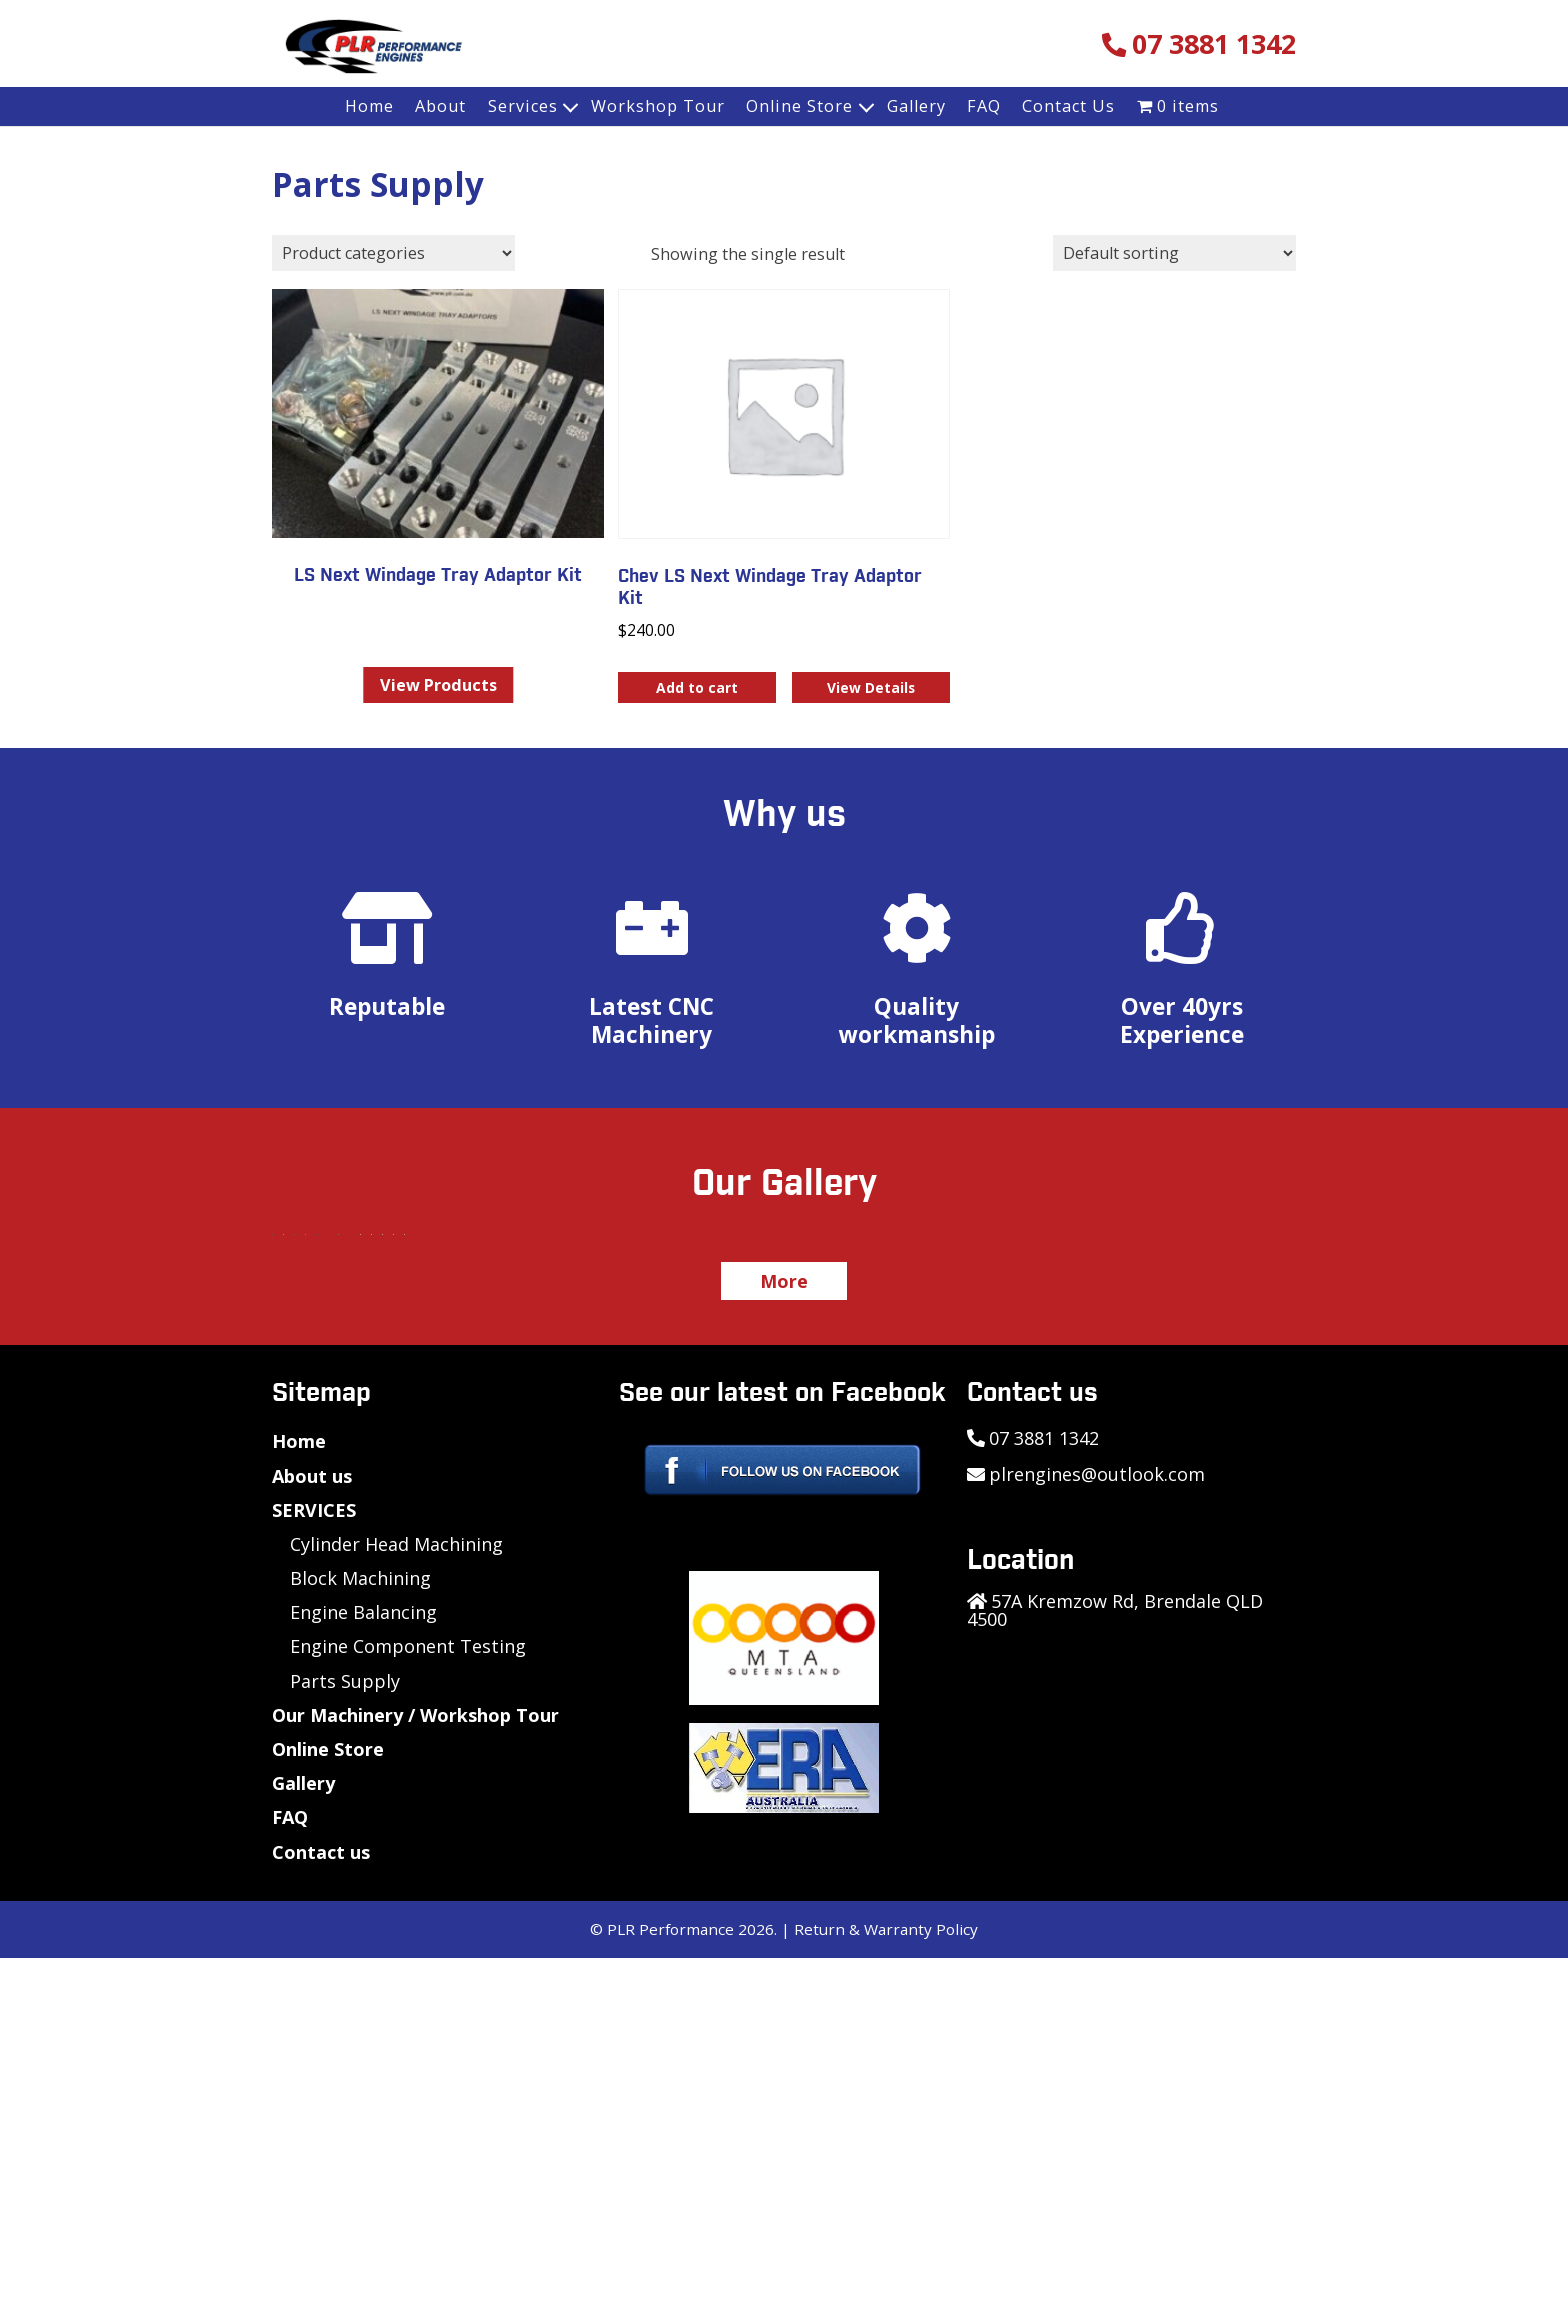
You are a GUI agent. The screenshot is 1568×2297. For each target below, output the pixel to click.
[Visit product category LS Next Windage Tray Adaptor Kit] (438, 443)
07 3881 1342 (1214, 44)
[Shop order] (1174, 253)
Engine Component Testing (408, 1985)
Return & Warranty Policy (886, 2268)
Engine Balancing (363, 1951)
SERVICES (314, 1849)
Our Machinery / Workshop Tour (415, 2054)
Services (523, 106)
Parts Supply (345, 2020)
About (440, 106)
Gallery (916, 106)
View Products (438, 685)
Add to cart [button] (697, 687)
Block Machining (360, 1917)
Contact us (321, 2191)
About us (312, 1815)
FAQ (984, 106)
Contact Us (1068, 106)
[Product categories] (393, 253)
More (784, 1620)
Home (369, 106)
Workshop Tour (658, 106)
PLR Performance (670, 2268)
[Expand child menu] (572, 106)
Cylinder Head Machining (396, 1883)
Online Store (799, 106)
